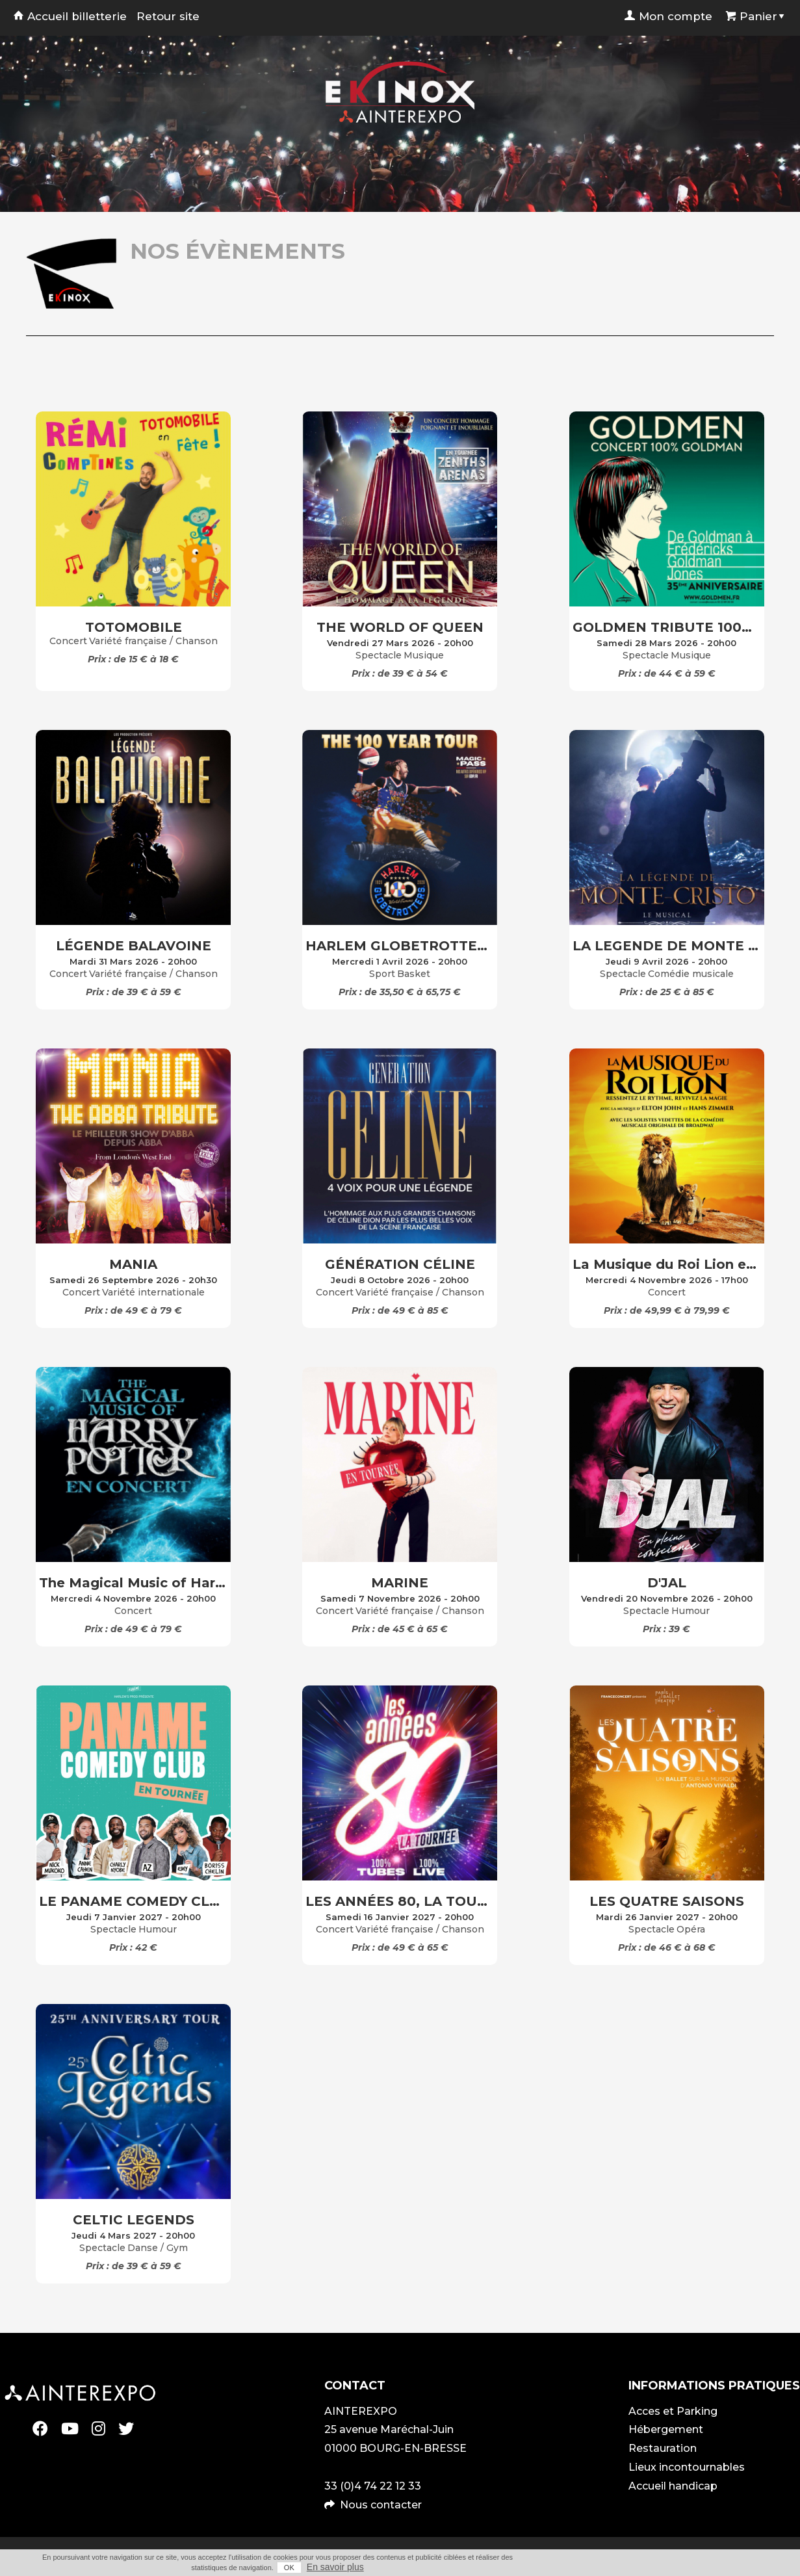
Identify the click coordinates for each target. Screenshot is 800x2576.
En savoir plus (335, 2567)
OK (289, 2567)
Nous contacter (381, 2505)
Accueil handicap (672, 2486)
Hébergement (665, 2429)
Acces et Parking (672, 2411)
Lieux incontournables (686, 2467)
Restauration (662, 2448)
